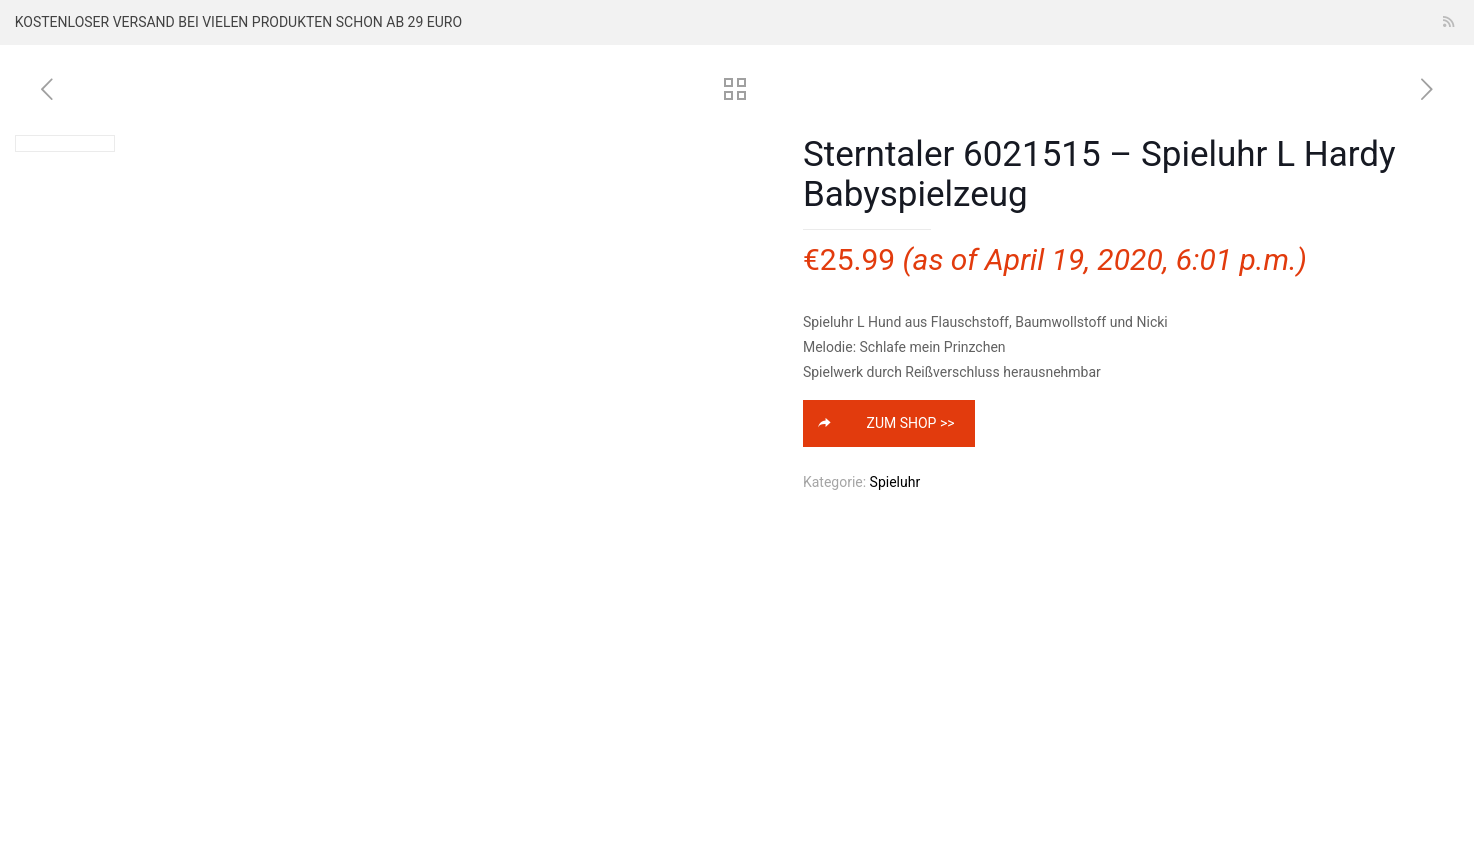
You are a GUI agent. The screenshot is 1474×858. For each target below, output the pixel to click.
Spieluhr (895, 482)
